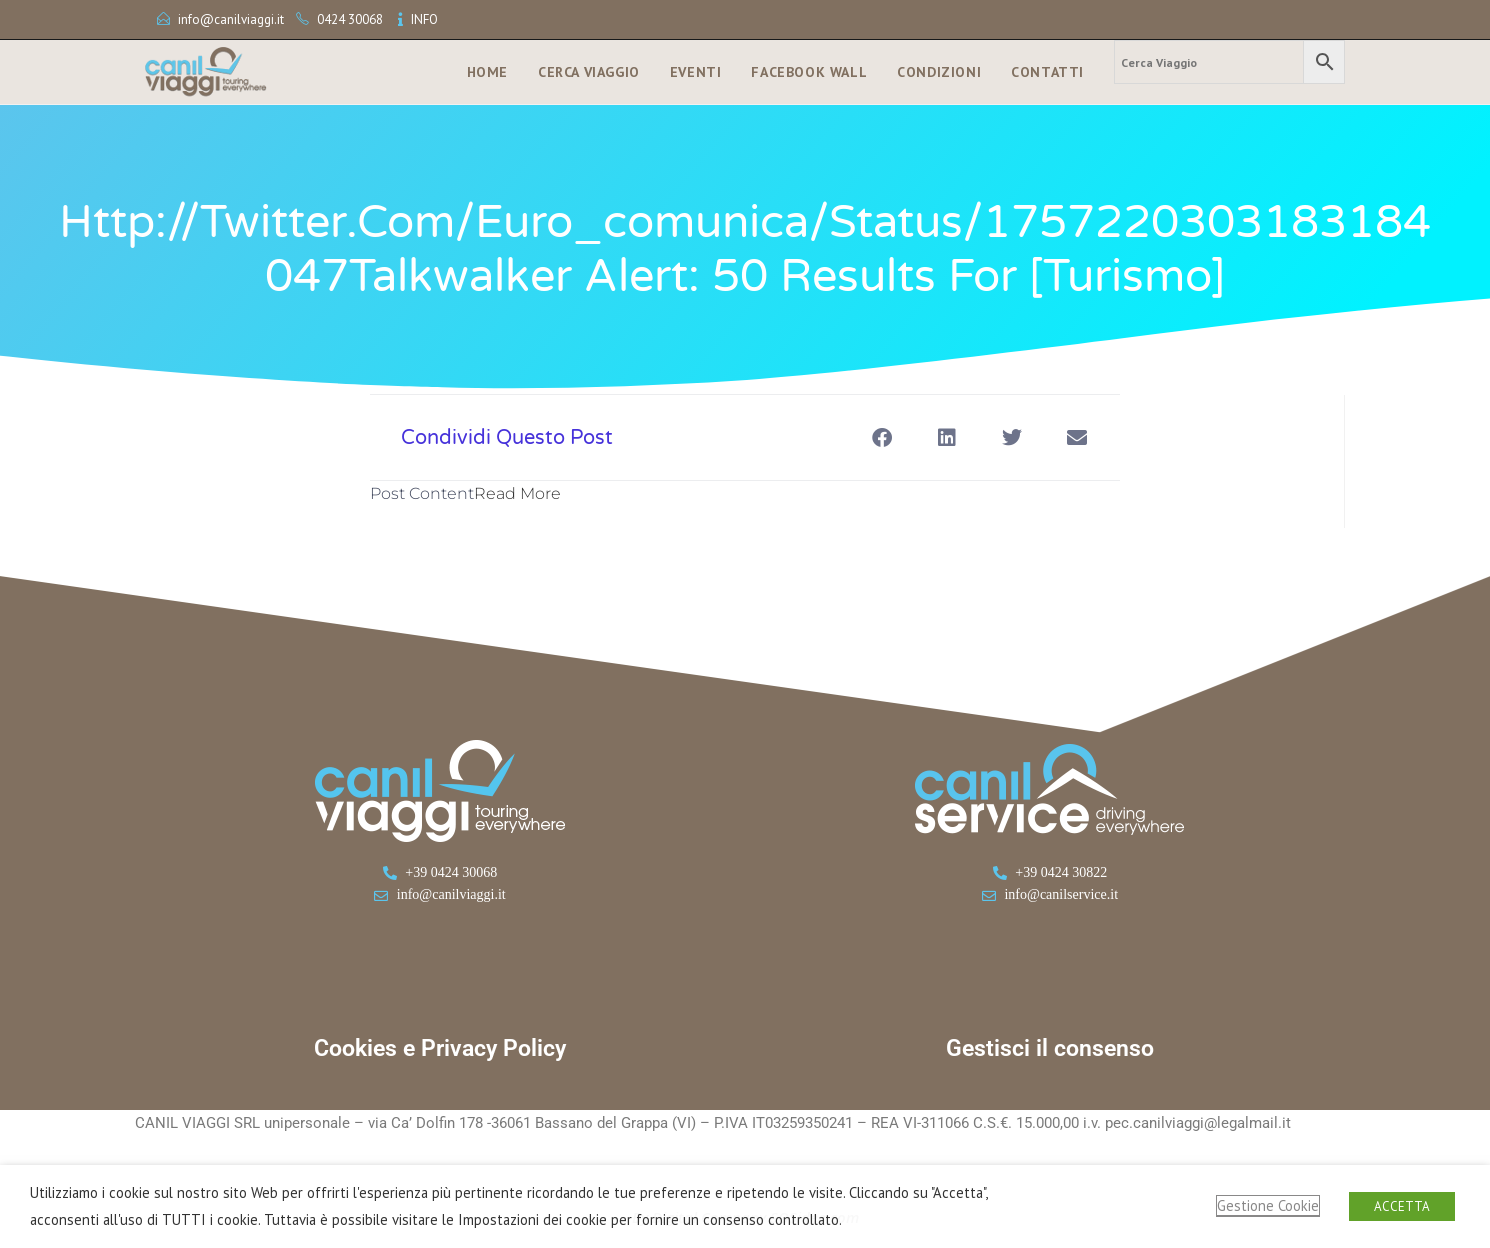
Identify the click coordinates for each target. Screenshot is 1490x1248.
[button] (881, 437)
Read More (517, 493)
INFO (424, 19)
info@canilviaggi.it (231, 19)
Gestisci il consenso (1050, 1048)
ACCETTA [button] (1402, 1206)
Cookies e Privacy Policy (440, 1048)
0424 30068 (350, 19)
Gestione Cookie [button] (1268, 1205)
